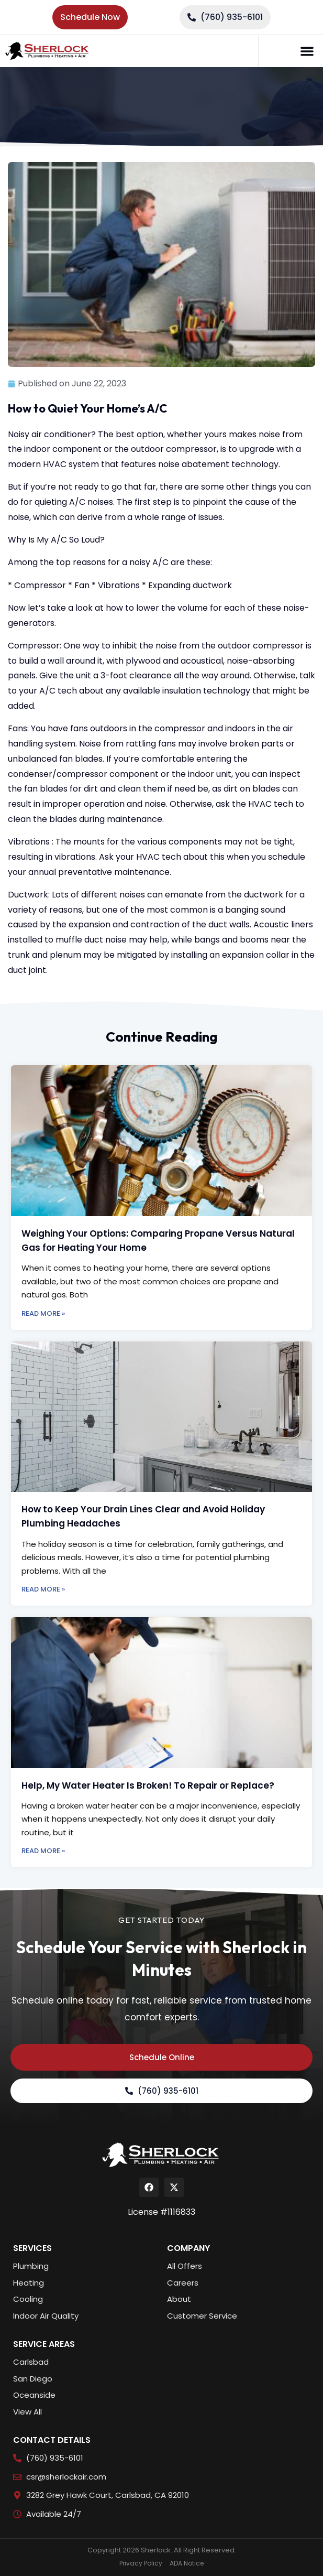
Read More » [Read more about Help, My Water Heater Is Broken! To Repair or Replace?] (43, 1851)
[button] (307, 51)
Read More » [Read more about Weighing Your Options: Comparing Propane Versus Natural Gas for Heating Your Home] (43, 1313)
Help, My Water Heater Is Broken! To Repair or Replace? (147, 1785)
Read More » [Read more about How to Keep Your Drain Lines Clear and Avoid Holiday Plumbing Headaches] (43, 1589)
